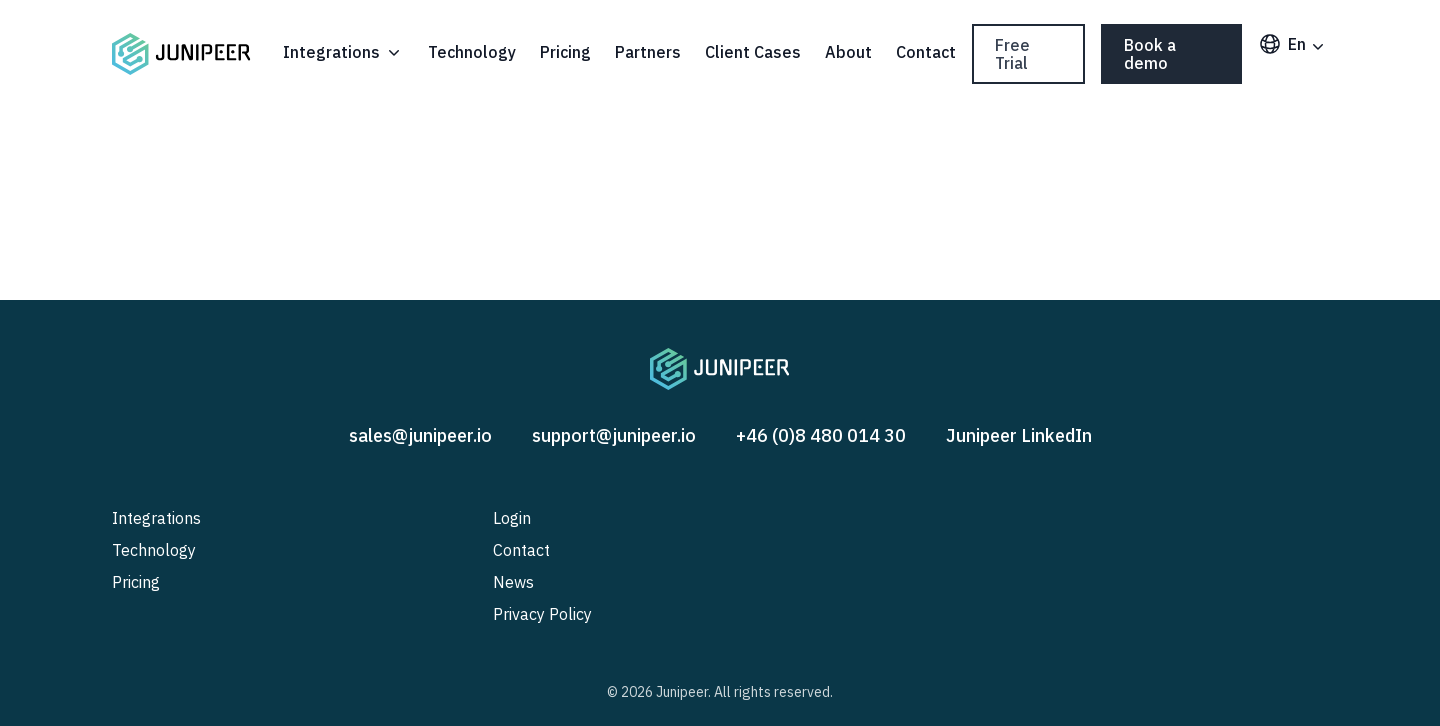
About (848, 52)
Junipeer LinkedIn (1019, 435)
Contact (926, 52)
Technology (472, 52)
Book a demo (1150, 54)
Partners (648, 52)
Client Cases (753, 52)
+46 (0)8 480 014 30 (821, 435)
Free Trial (1012, 54)
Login (512, 518)
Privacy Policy (542, 614)
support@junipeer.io (614, 435)
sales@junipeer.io (420, 435)
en (1293, 44)
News (513, 582)
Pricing (565, 52)
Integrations (343, 52)
